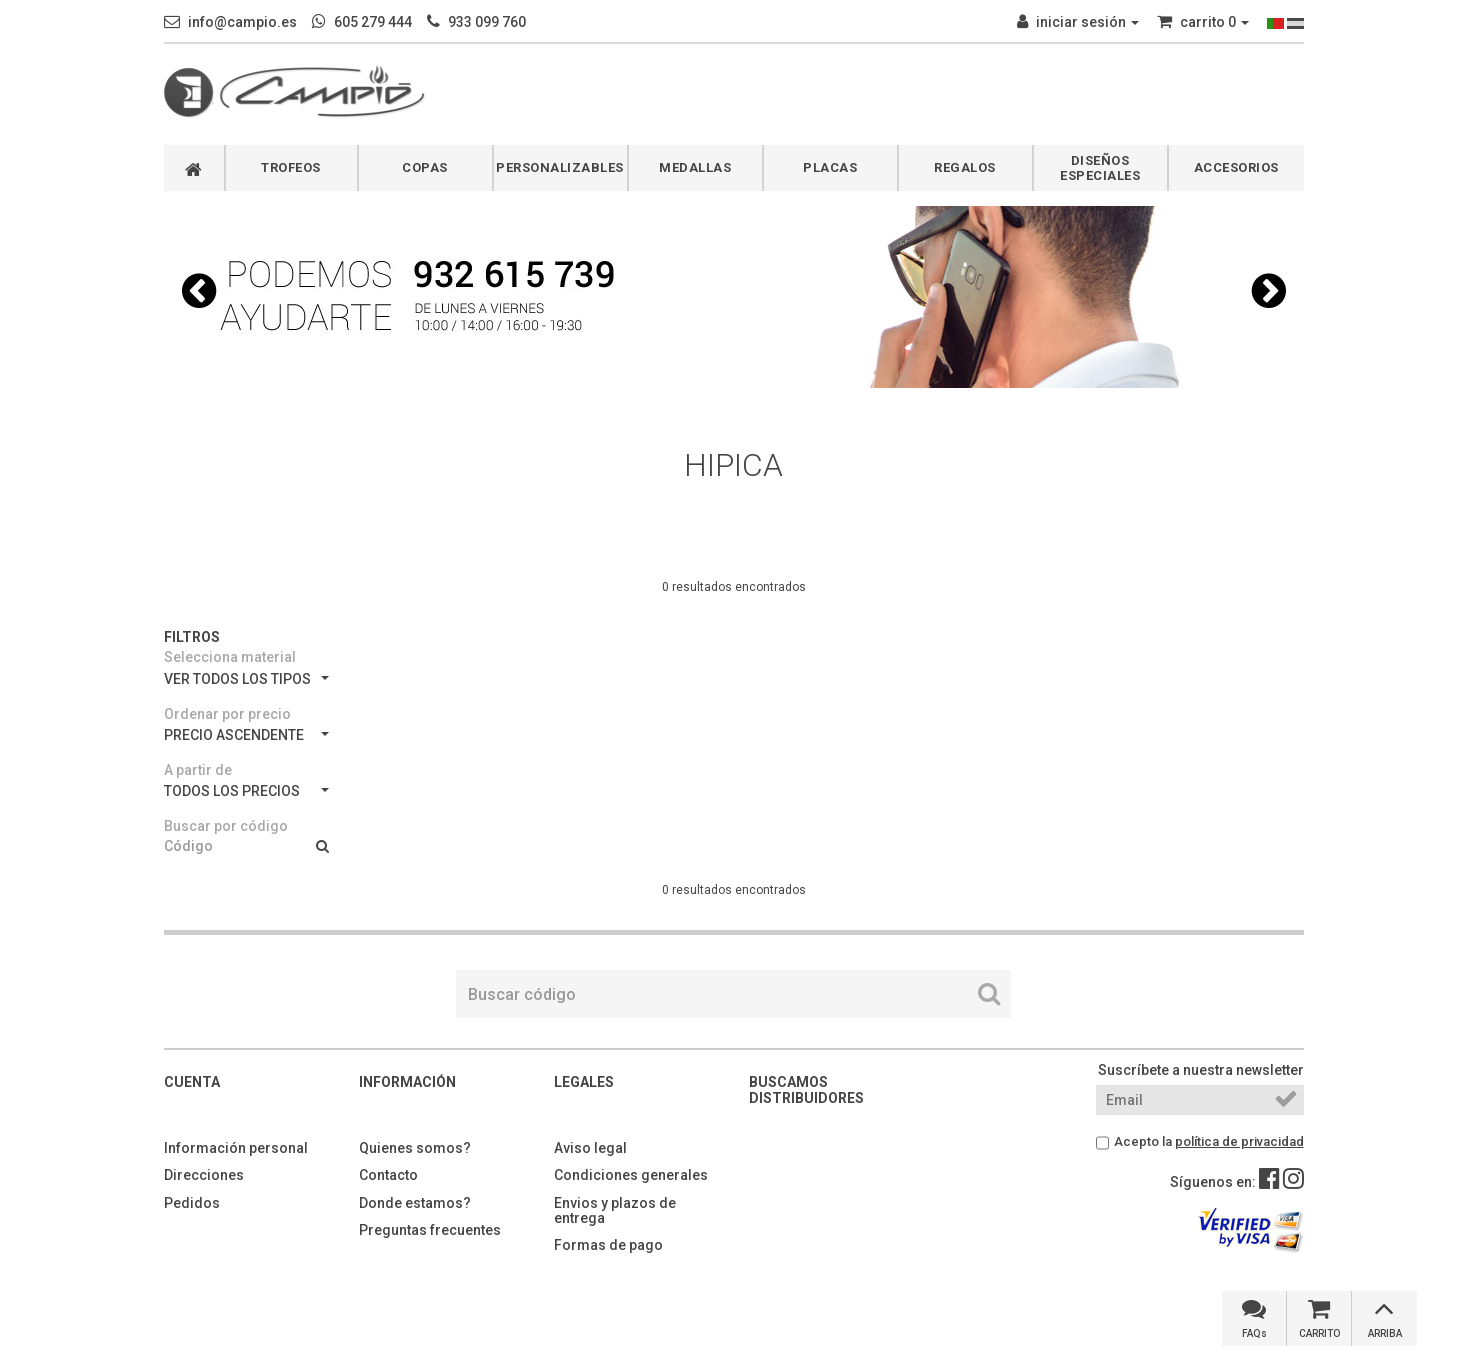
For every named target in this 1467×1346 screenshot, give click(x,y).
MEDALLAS (695, 167)
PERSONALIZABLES (560, 167)
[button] (199, 291)
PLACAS (830, 167)
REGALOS (965, 167)
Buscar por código (226, 826)
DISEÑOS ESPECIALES (1100, 168)
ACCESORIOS (1236, 167)
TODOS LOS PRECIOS (246, 791)
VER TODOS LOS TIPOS (246, 679)
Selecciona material (230, 657)
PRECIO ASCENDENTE (246, 735)
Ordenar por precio (227, 714)
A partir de (198, 770)
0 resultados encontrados (734, 587)
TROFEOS (291, 167)
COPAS (425, 167)
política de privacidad (1239, 1141)
